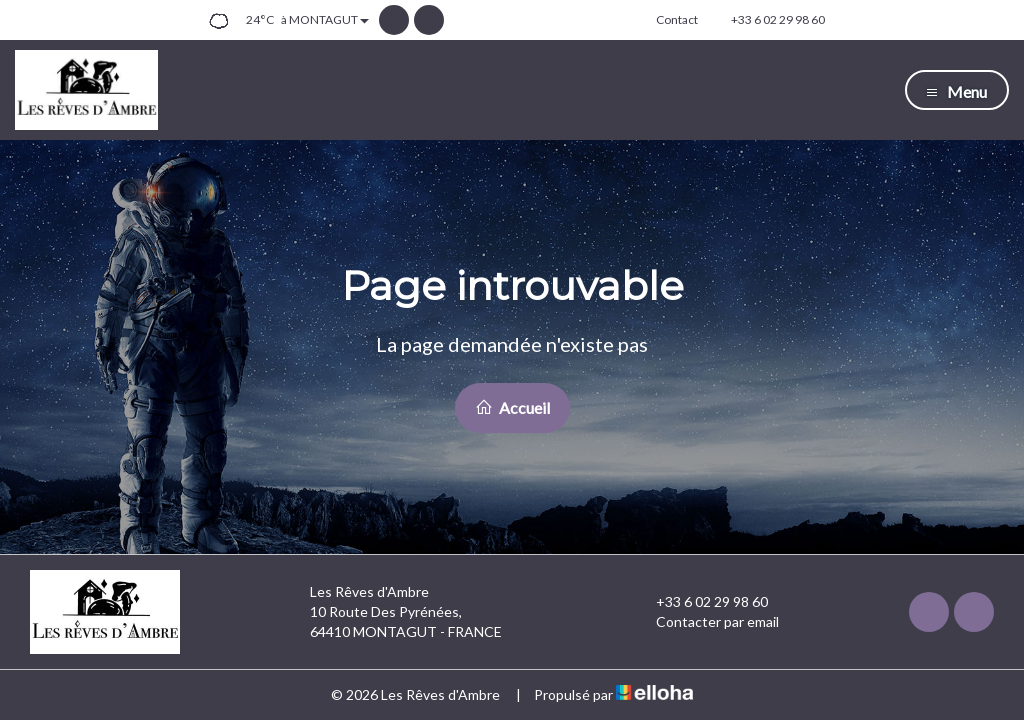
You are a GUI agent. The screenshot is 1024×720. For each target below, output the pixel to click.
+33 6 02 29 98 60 (700, 602)
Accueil (512, 407)
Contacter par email (706, 622)
